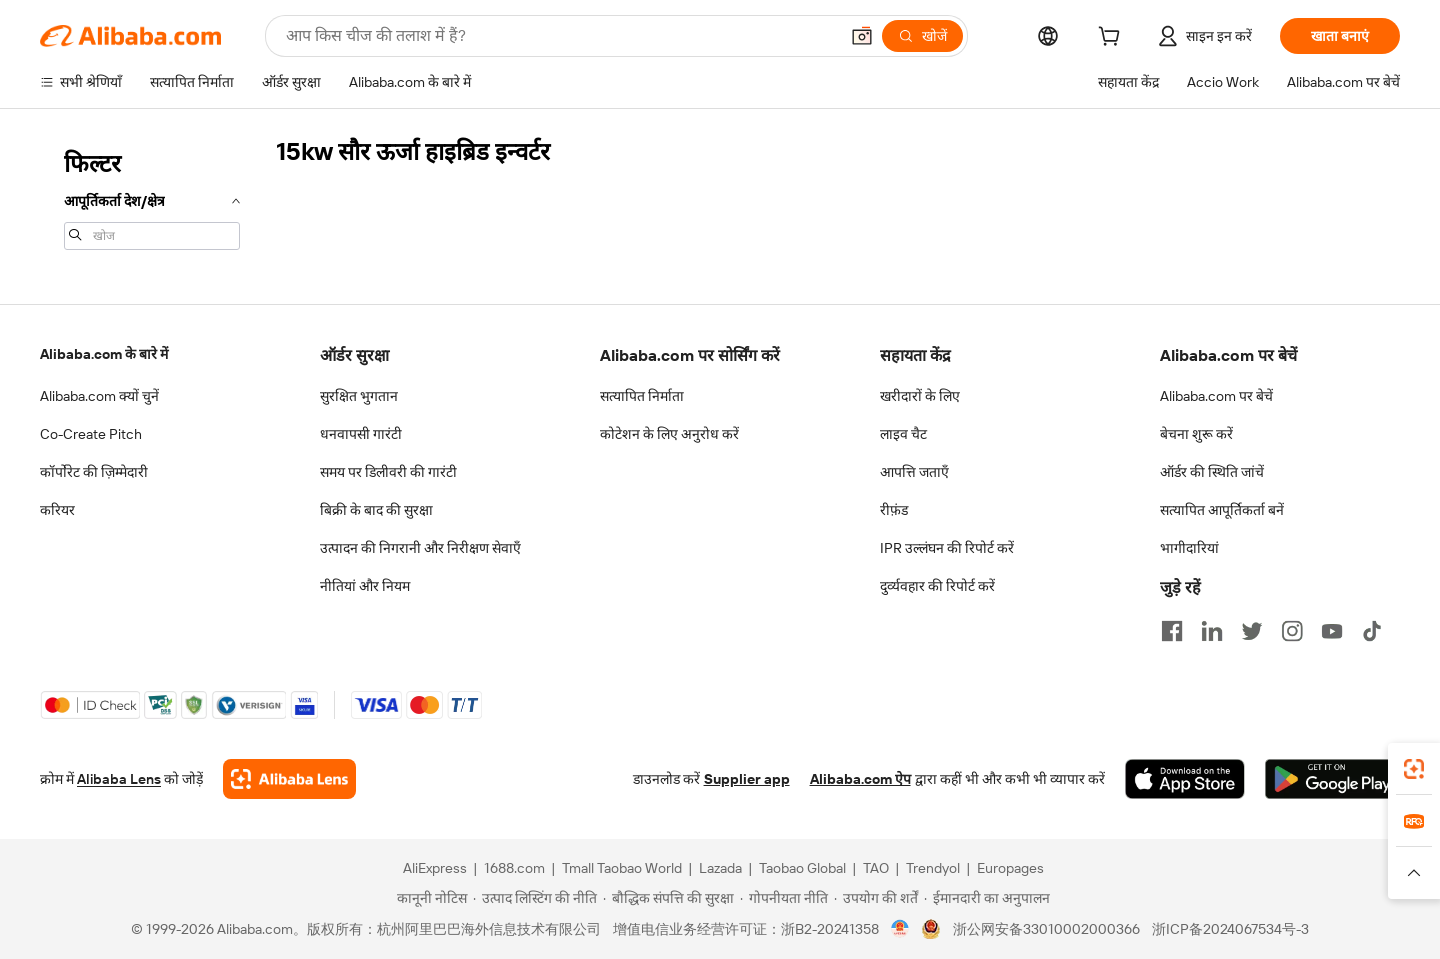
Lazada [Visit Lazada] (720, 868)
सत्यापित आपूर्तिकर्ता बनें (1222, 510)
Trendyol (933, 868)
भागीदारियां (1189, 548)
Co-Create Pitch (91, 434)
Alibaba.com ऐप (860, 779)
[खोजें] (922, 36)
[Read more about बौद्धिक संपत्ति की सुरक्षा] (668, 898)
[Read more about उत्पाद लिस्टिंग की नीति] (535, 898)
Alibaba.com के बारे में (104, 354)
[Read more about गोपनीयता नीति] (784, 898)
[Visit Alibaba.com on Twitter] (1252, 631)
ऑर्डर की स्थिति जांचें (1212, 472)
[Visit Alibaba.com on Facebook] (1172, 631)
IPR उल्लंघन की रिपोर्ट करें (947, 548)
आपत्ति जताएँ (914, 472)
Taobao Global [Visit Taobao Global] (802, 868)
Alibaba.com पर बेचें (1216, 396)
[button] (862, 36)
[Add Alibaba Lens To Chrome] (289, 779)
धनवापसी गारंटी (361, 434)
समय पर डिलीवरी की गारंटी (388, 472)
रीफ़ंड (894, 510)
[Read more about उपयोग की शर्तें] (876, 898)
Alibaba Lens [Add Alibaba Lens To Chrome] (119, 779)
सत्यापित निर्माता (642, 396)
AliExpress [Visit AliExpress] (435, 868)
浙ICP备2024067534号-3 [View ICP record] (1230, 929)
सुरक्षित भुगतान (359, 396)
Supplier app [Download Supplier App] (747, 779)
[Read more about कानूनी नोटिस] (429, 898)
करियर (57, 510)
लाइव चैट (903, 434)
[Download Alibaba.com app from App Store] (1185, 779)
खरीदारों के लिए (920, 396)
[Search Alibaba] (560, 36)
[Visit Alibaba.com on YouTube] (1332, 631)
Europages (1010, 868)
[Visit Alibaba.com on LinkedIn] (1212, 631)
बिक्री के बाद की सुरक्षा (376, 510)
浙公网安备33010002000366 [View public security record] (1046, 929)
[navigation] (152, 198)
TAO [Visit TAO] (876, 868)
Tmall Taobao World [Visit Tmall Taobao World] (622, 868)
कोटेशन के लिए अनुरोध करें (669, 434)
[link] (1414, 769)
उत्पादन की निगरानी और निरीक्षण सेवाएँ (420, 548)
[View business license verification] (900, 929)
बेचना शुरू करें (1196, 434)
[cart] (1113, 39)
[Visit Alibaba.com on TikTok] (1372, 631)
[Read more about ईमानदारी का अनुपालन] (987, 898)
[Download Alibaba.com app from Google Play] (1332, 779)
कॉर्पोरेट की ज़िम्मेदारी (94, 472)
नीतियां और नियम (365, 586)
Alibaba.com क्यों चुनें (99, 396)
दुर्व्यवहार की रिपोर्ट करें (937, 586)
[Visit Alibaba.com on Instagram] (1292, 631)
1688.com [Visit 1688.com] (514, 868)
